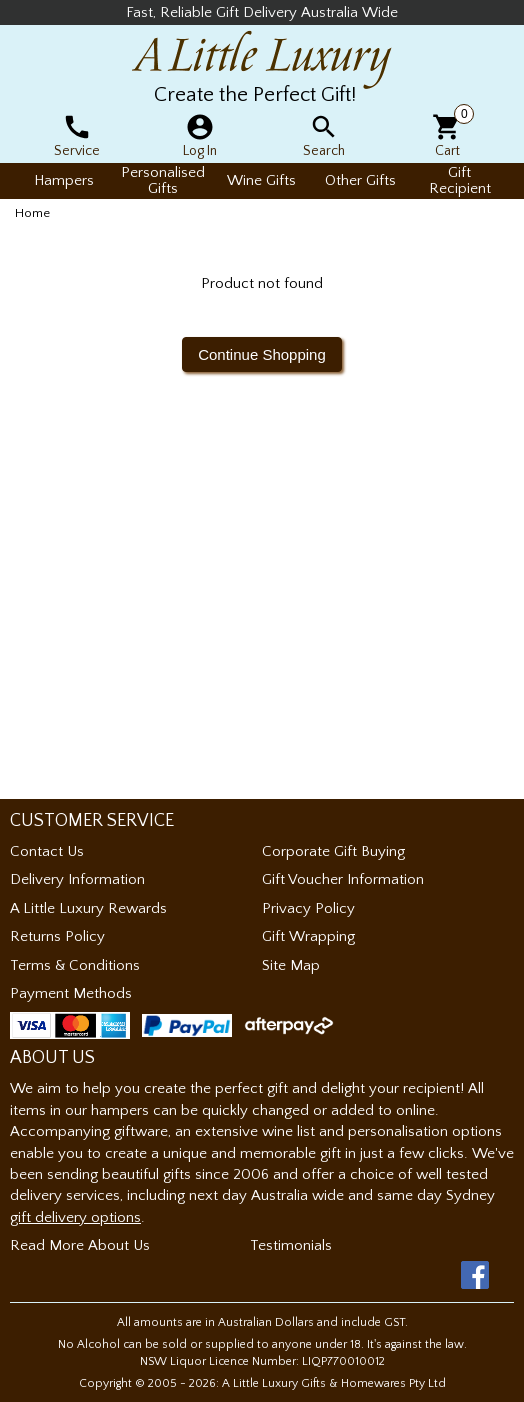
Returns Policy (57, 936)
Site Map (291, 965)
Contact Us (47, 851)
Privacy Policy (308, 908)
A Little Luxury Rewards (88, 908)
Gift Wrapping (308, 936)
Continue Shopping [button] (262, 354)
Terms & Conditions (75, 965)
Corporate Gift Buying (333, 851)
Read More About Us (80, 1245)
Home (32, 213)
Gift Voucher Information (343, 879)
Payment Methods (71, 993)
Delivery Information (77, 879)
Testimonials (291, 1245)
